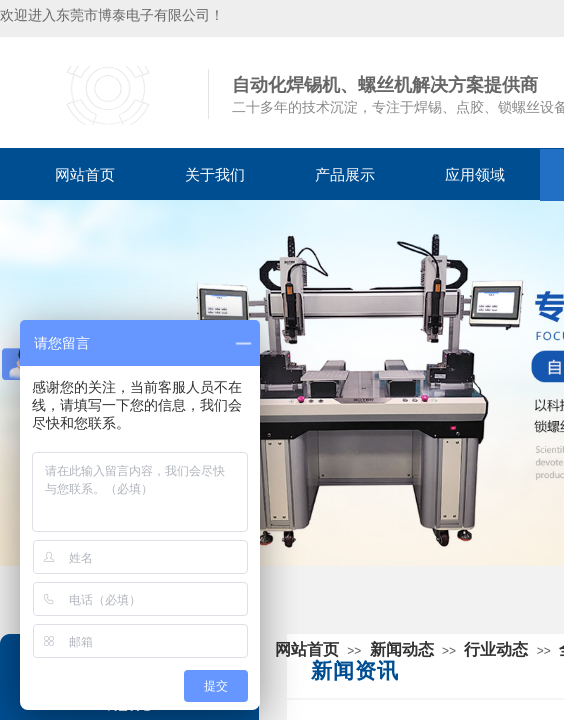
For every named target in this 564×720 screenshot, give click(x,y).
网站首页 (85, 175)
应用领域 (475, 175)
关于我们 (215, 175)
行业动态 (496, 649)
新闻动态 (402, 649)
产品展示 (345, 175)
